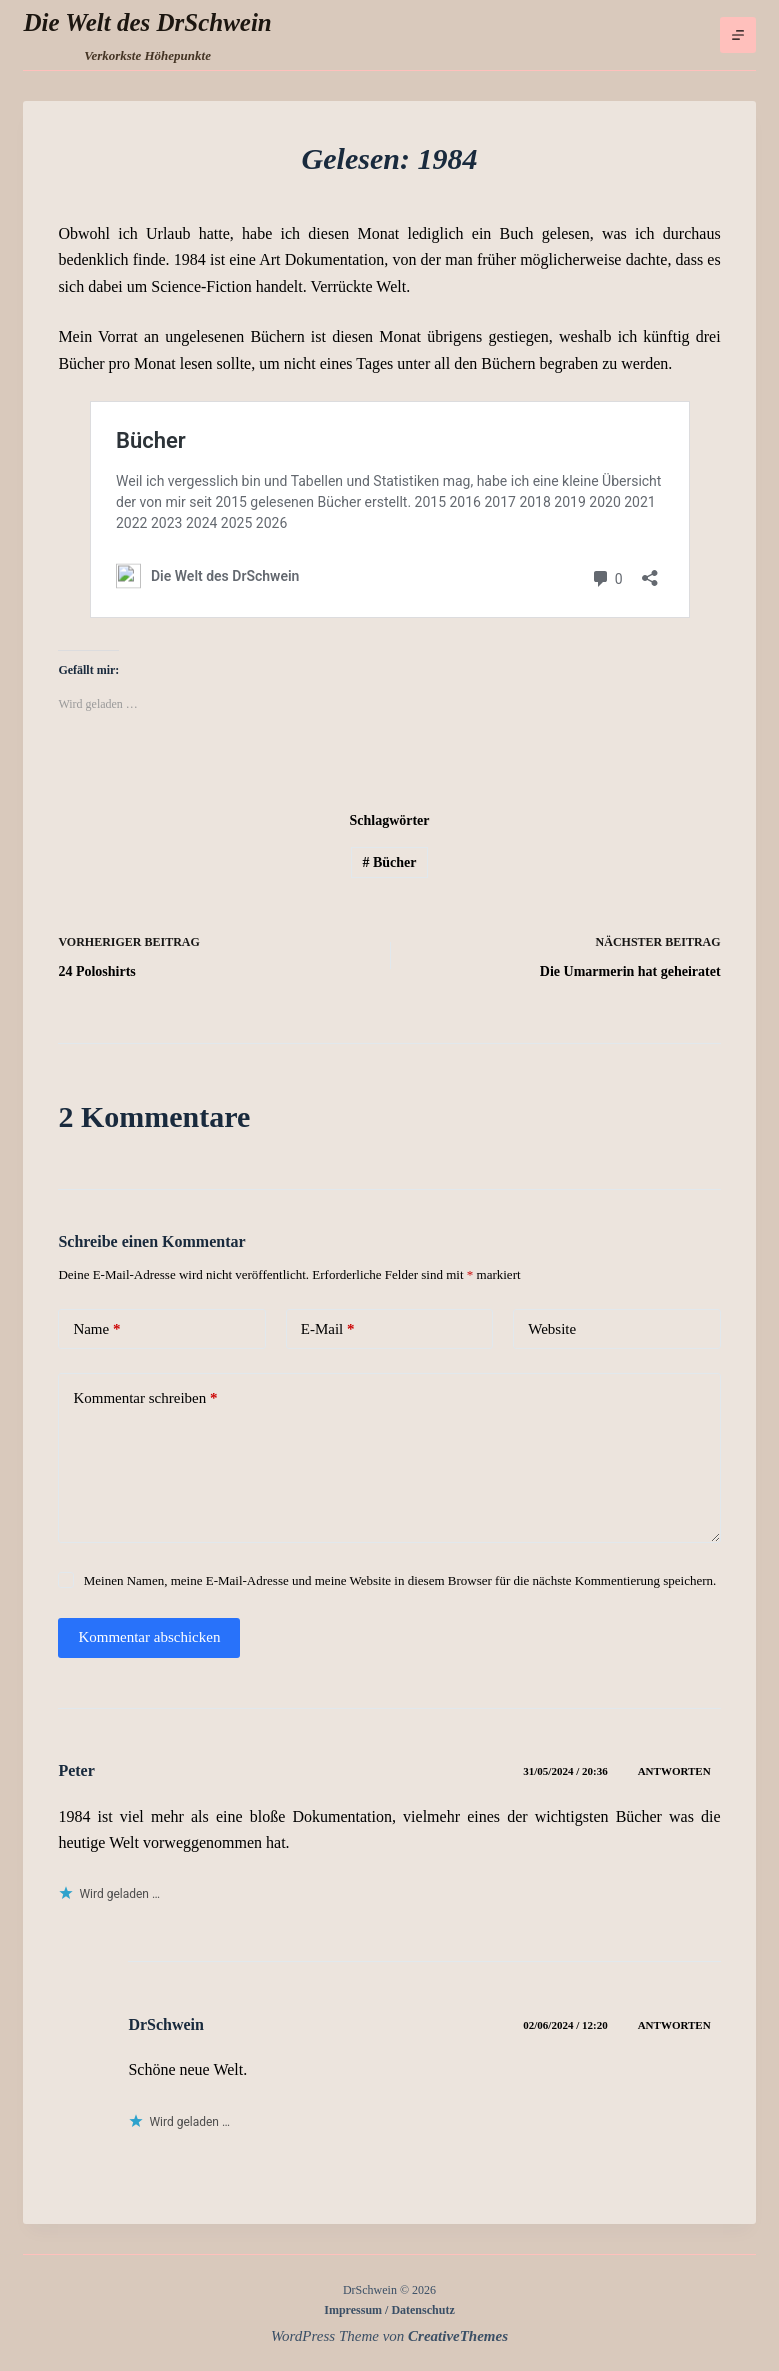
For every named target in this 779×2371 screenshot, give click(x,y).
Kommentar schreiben (145, 1398)
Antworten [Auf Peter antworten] (674, 1771)
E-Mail (328, 1329)
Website (552, 1329)
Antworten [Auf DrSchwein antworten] (674, 2025)
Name (96, 1329)
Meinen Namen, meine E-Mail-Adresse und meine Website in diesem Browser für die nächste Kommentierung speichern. (400, 1580)
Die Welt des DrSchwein (147, 22)
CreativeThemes (458, 2336)
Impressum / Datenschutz (389, 2310)
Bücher (389, 862)
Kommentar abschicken (149, 1637)
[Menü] (738, 35)
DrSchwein (166, 2024)
